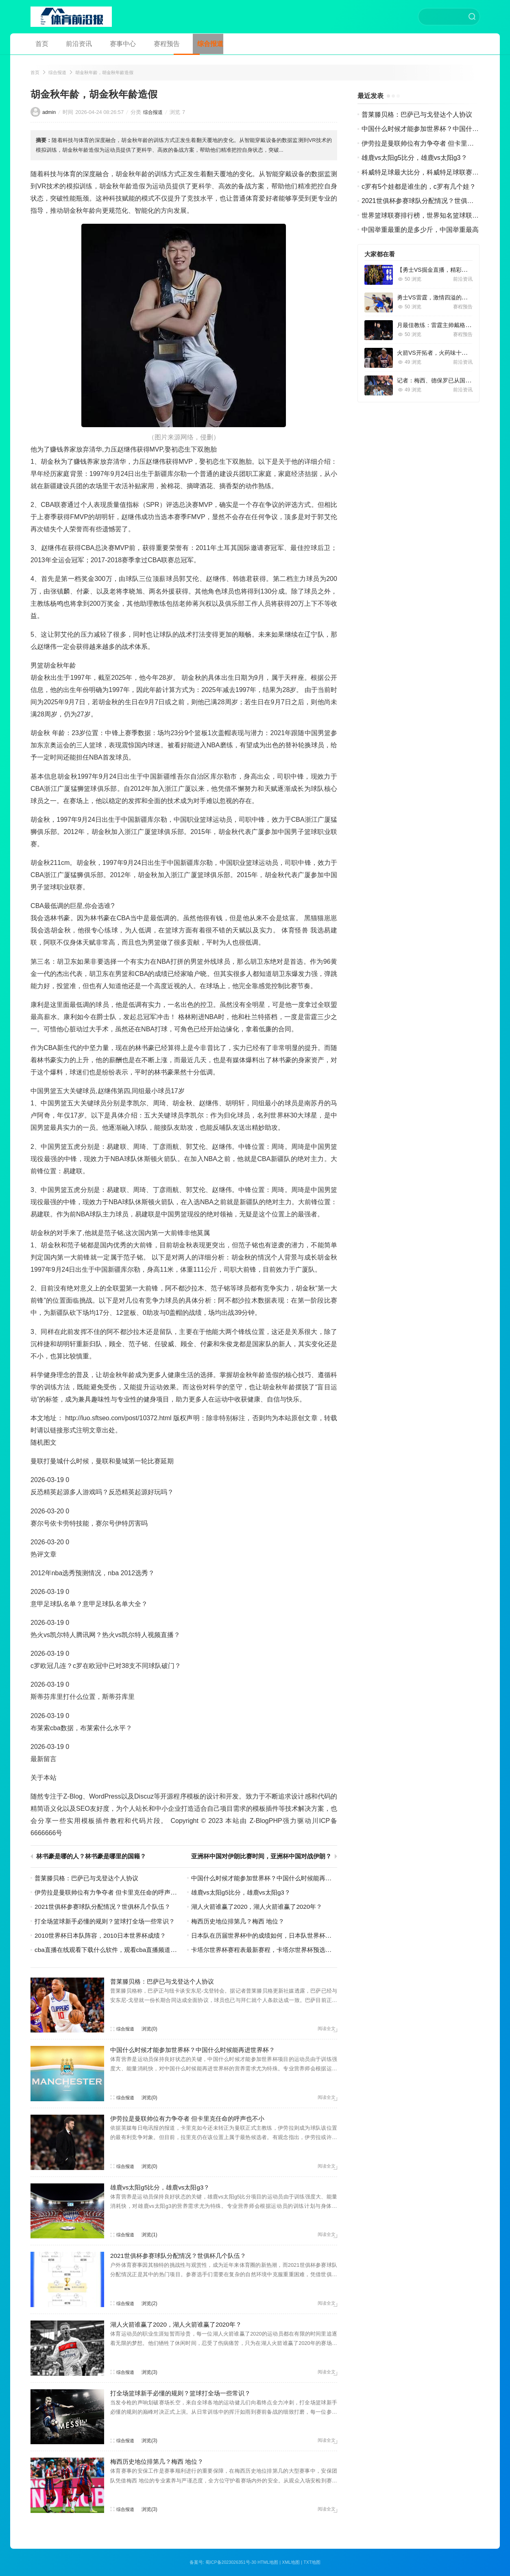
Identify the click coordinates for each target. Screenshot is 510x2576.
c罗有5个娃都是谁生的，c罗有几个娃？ (419, 187)
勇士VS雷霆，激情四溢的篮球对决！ (443, 298)
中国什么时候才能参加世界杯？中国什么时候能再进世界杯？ (279, 1878)
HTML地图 (268, 2563)
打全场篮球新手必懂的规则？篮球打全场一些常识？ (109, 1922)
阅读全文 (326, 2029)
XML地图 (292, 2563)
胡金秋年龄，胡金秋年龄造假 (109, 73)
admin (49, 113)
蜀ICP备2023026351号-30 (230, 2563)
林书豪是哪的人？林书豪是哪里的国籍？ (94, 1857)
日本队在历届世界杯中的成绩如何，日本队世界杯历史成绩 (275, 1936)
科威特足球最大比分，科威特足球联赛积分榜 (427, 173)
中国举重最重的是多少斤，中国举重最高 (420, 230)
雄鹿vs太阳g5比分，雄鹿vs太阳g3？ (244, 1893)
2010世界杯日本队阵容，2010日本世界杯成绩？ (104, 1936)
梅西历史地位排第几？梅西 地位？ (240, 1922)
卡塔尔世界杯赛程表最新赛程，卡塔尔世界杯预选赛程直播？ (279, 1950)
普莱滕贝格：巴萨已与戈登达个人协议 (90, 1878)
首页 (37, 43)
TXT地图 (313, 2563)
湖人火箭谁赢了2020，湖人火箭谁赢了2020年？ (261, 1907)
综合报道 (187, 43)
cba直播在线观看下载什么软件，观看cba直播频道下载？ (117, 1950)
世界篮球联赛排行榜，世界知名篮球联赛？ (423, 216)
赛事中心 (109, 43)
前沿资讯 (70, 43)
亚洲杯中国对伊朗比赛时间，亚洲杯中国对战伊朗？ (258, 1857)
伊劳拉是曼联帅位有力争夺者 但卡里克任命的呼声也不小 (117, 1893)
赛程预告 (148, 43)
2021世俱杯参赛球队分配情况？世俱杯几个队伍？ (107, 1907)
